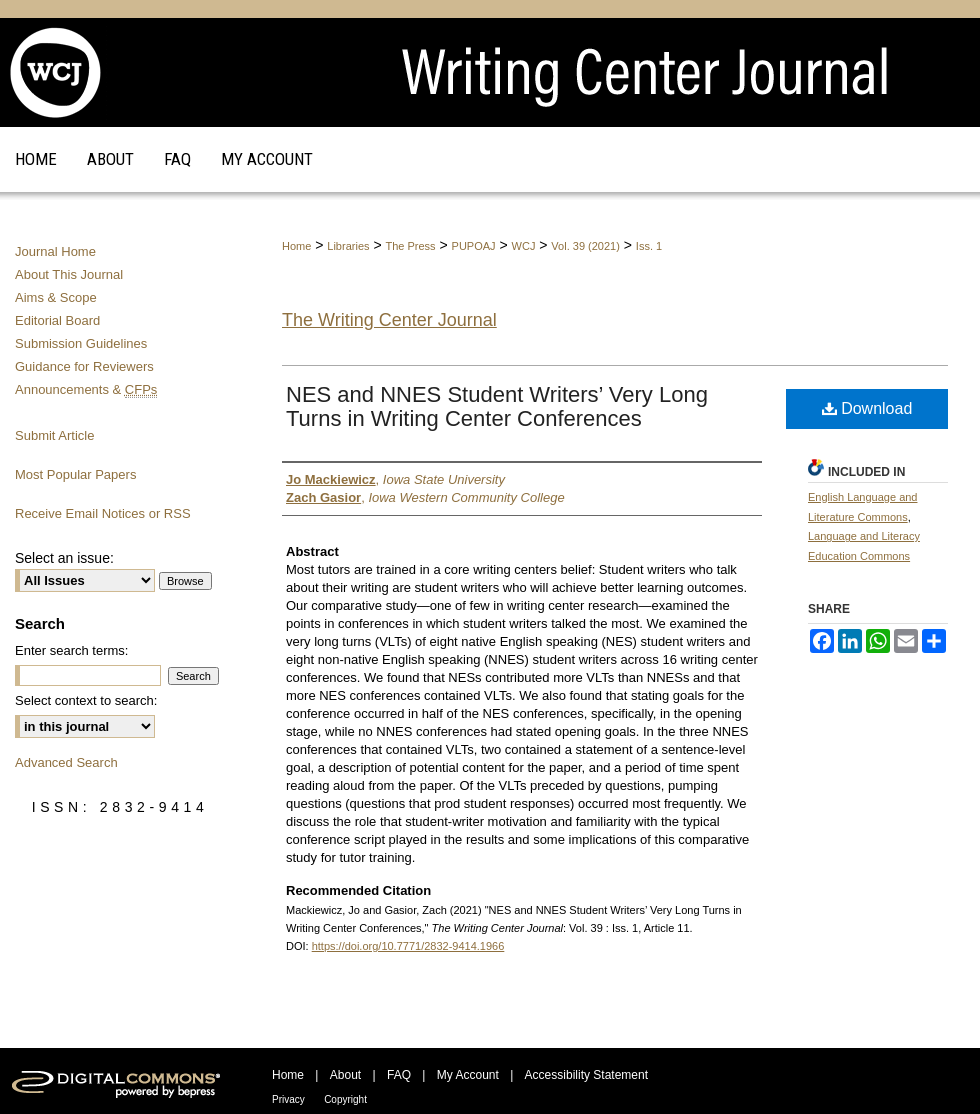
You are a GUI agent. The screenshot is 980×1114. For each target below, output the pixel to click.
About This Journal (69, 274)
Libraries (348, 246)
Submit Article (54, 435)
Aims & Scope (56, 297)
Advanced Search (66, 762)
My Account (468, 1075)
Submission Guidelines (81, 343)
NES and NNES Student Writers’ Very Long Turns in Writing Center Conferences (497, 406)
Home (296, 246)
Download (867, 408)
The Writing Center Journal (389, 320)
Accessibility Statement (586, 1075)
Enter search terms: (71, 650)
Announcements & (86, 389)
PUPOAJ (474, 246)
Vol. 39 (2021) (585, 246)
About (345, 1075)
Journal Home (55, 251)
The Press (410, 246)
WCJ (524, 246)
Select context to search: (86, 700)
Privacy (288, 1099)
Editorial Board (57, 320)
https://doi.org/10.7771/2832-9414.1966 (408, 946)
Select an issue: (64, 558)
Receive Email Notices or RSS (103, 513)
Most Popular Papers (75, 474)
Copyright (345, 1099)
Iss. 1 (649, 246)
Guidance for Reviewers (84, 366)
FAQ (399, 1075)
